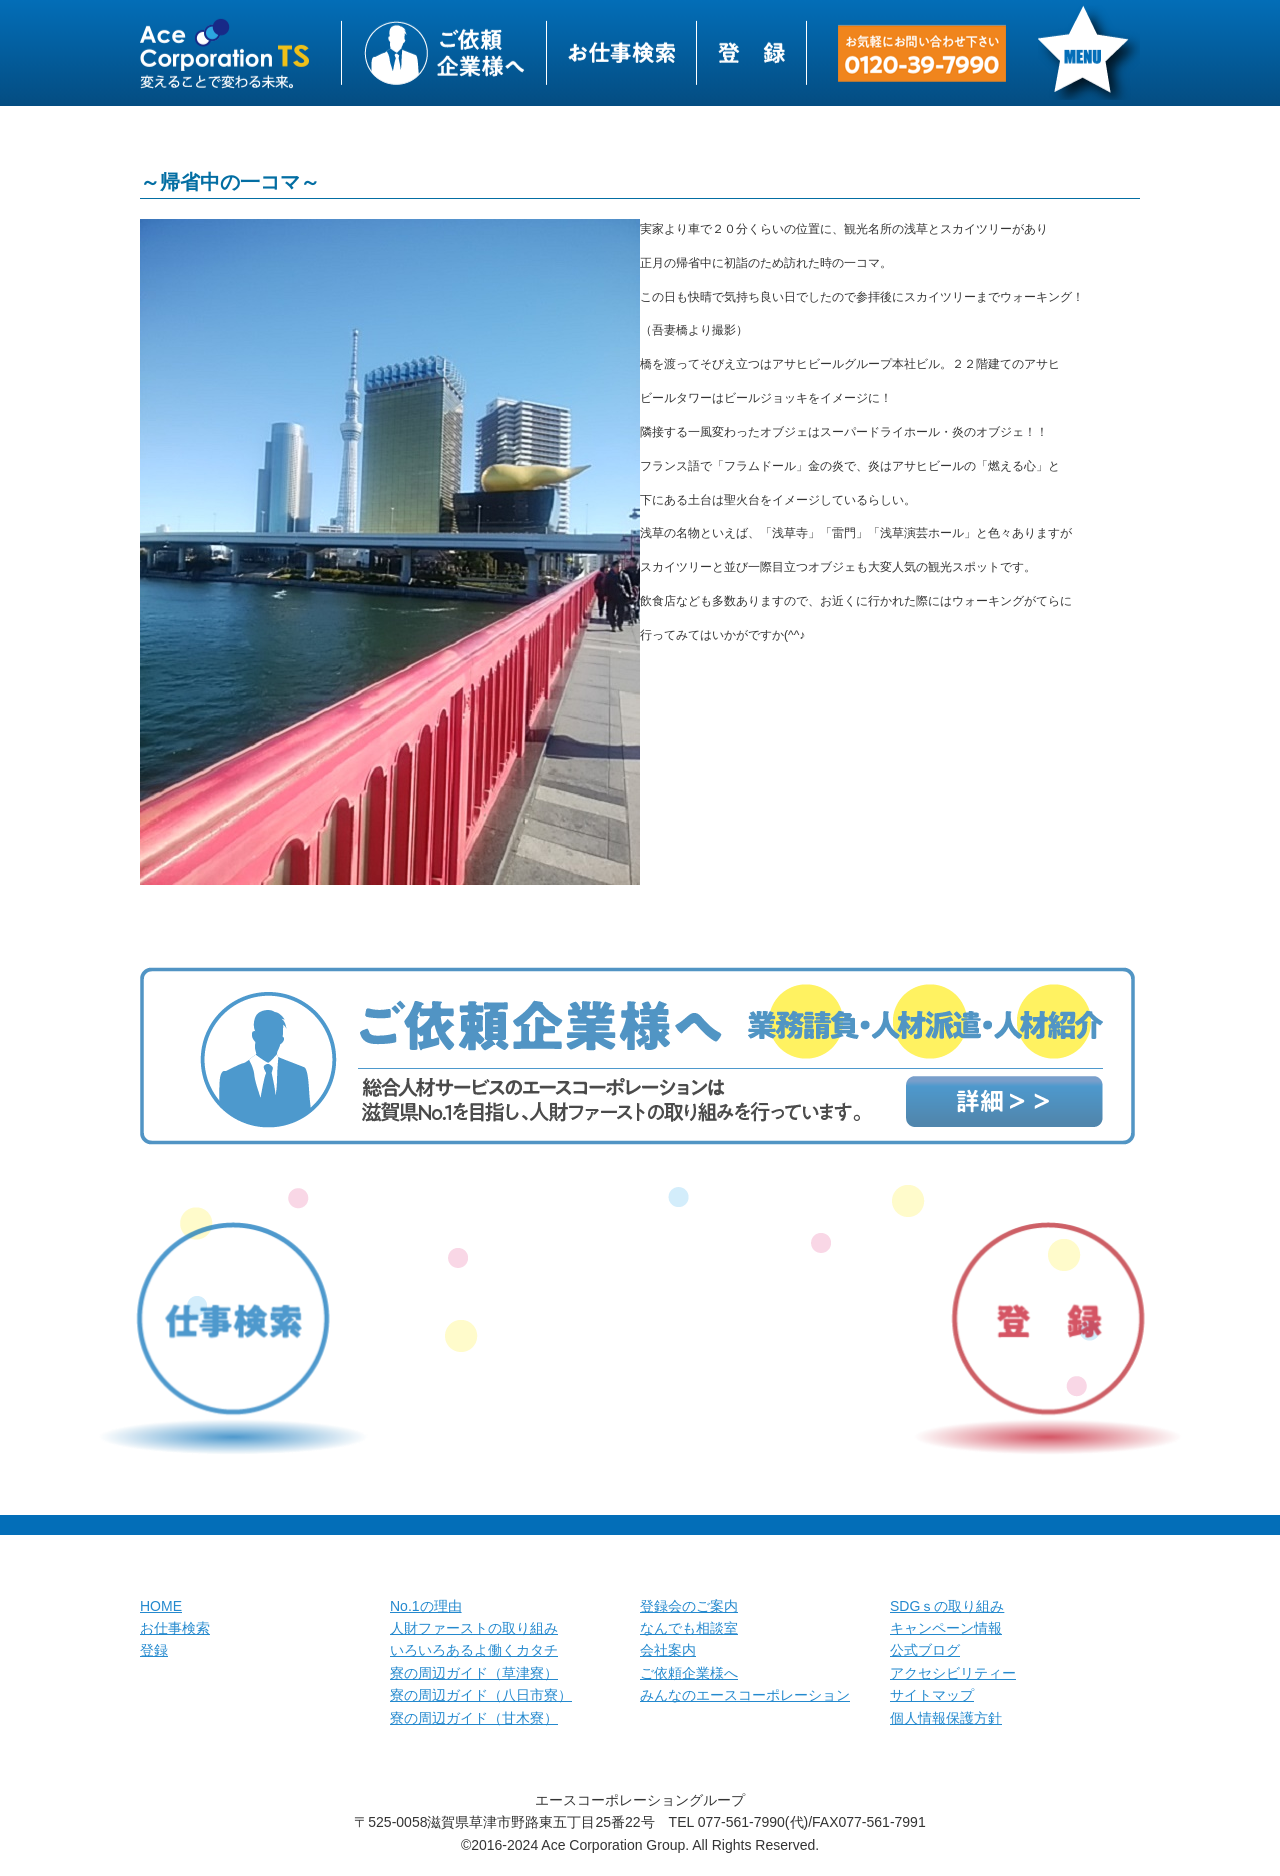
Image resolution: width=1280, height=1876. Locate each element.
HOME (161, 1606)
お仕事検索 (175, 1628)
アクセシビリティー (953, 1673)
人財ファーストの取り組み (474, 1628)
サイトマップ (932, 1695)
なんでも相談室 (689, 1628)
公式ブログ (925, 1650)
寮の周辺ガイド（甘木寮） (474, 1718)
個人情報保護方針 (946, 1718)
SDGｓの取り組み (947, 1606)
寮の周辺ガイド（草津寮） (474, 1673)
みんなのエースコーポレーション (745, 1695)
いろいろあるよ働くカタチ (474, 1650)
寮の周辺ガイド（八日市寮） (481, 1695)
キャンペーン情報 (946, 1628)
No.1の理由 (426, 1606)
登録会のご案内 (689, 1606)
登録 (154, 1650)
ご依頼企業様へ (689, 1673)
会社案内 (668, 1650)
